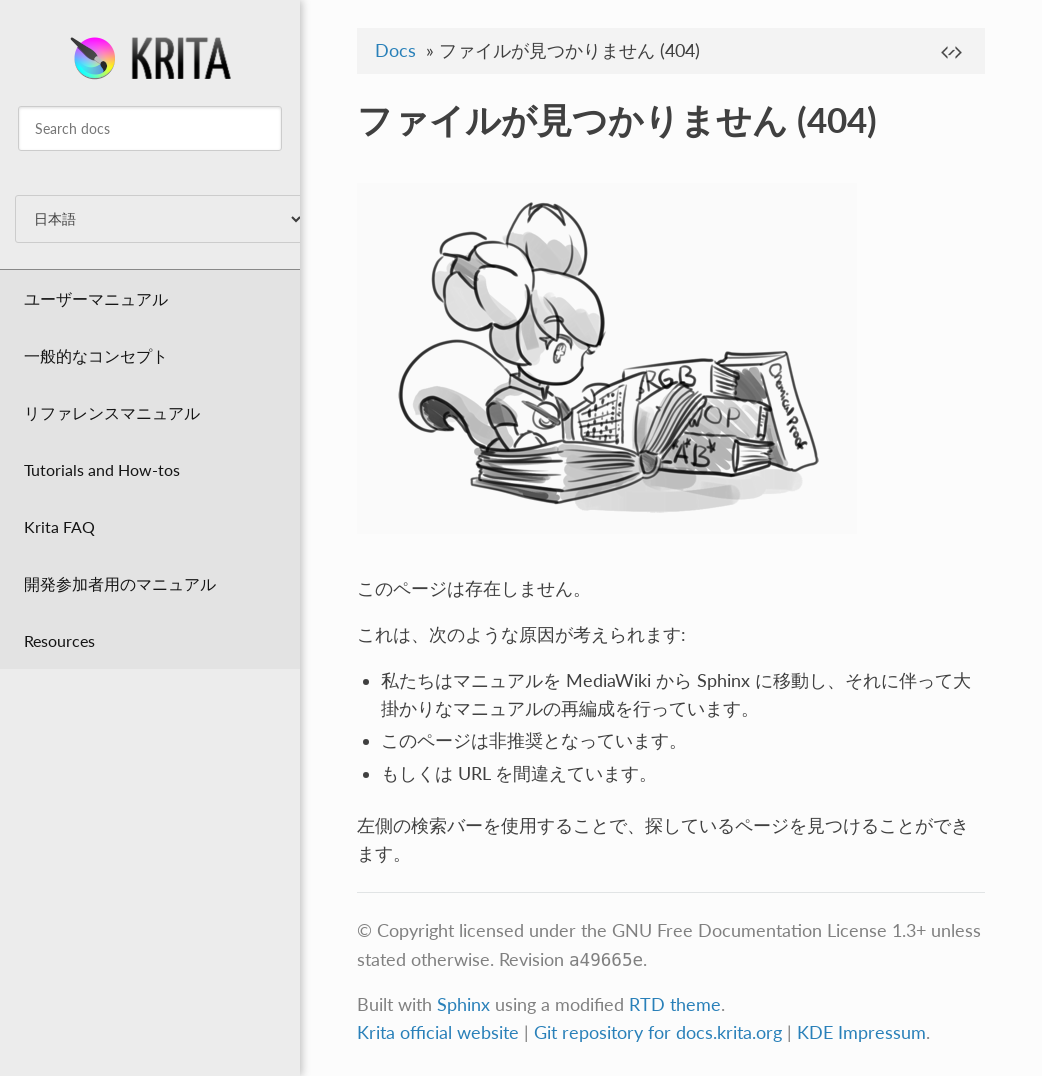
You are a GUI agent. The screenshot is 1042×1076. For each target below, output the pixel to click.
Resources (59, 640)
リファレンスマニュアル (112, 412)
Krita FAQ (59, 526)
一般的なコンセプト (96, 355)
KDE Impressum (861, 1032)
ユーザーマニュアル (96, 298)
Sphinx (463, 1004)
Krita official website (438, 1032)
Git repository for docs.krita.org (660, 1032)
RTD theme (675, 1004)
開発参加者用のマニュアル (120, 583)
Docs (395, 50)
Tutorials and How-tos (102, 469)
